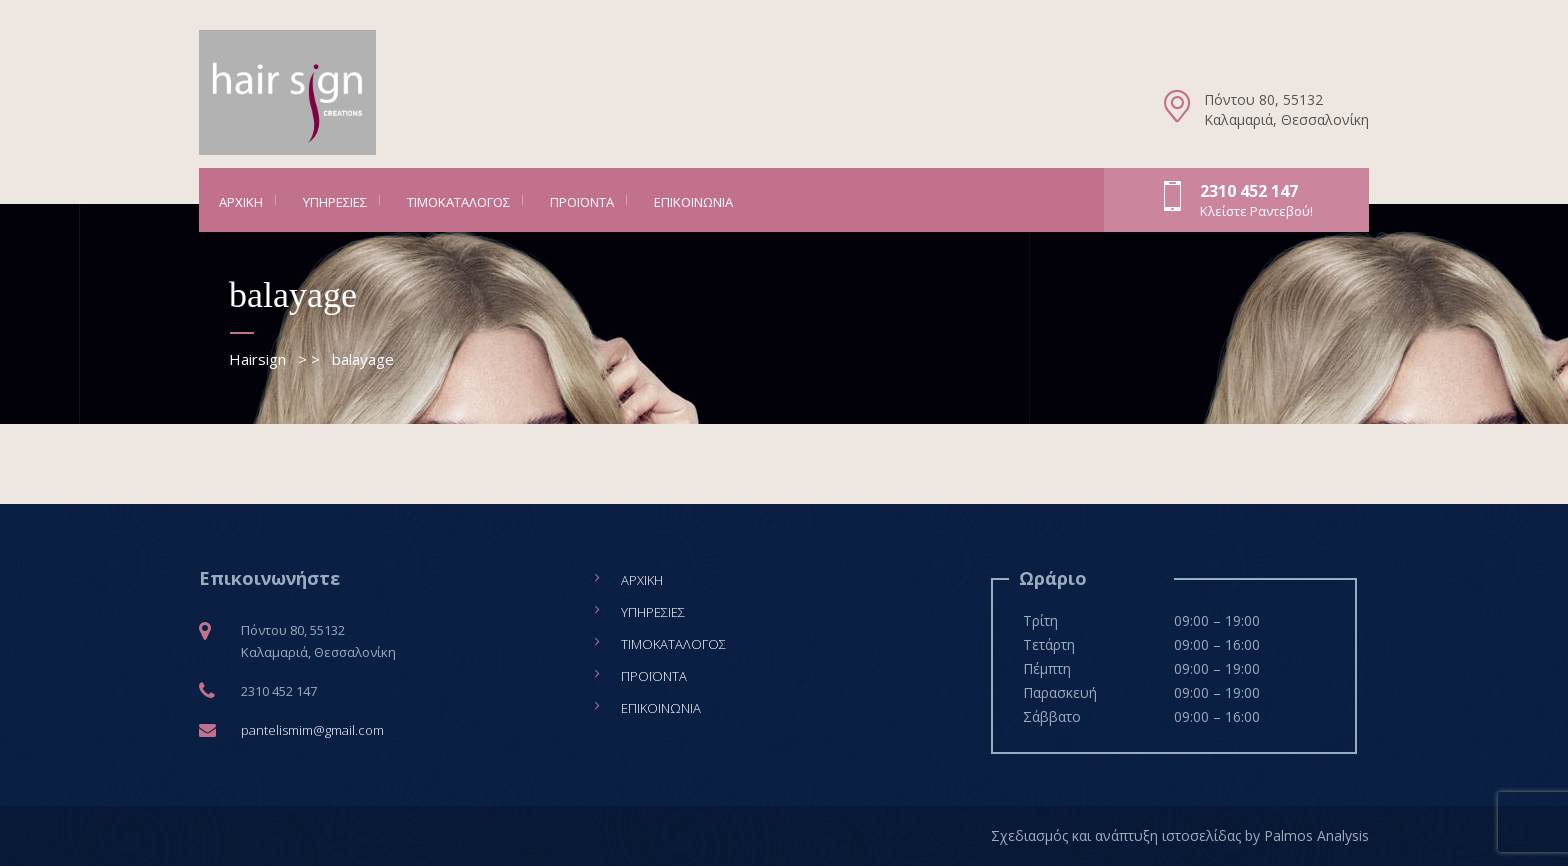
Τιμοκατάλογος (458, 202)
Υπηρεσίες (335, 202)
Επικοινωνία (693, 202)
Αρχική (241, 202)
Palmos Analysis (1316, 835)
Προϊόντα (582, 202)
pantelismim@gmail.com (312, 730)
